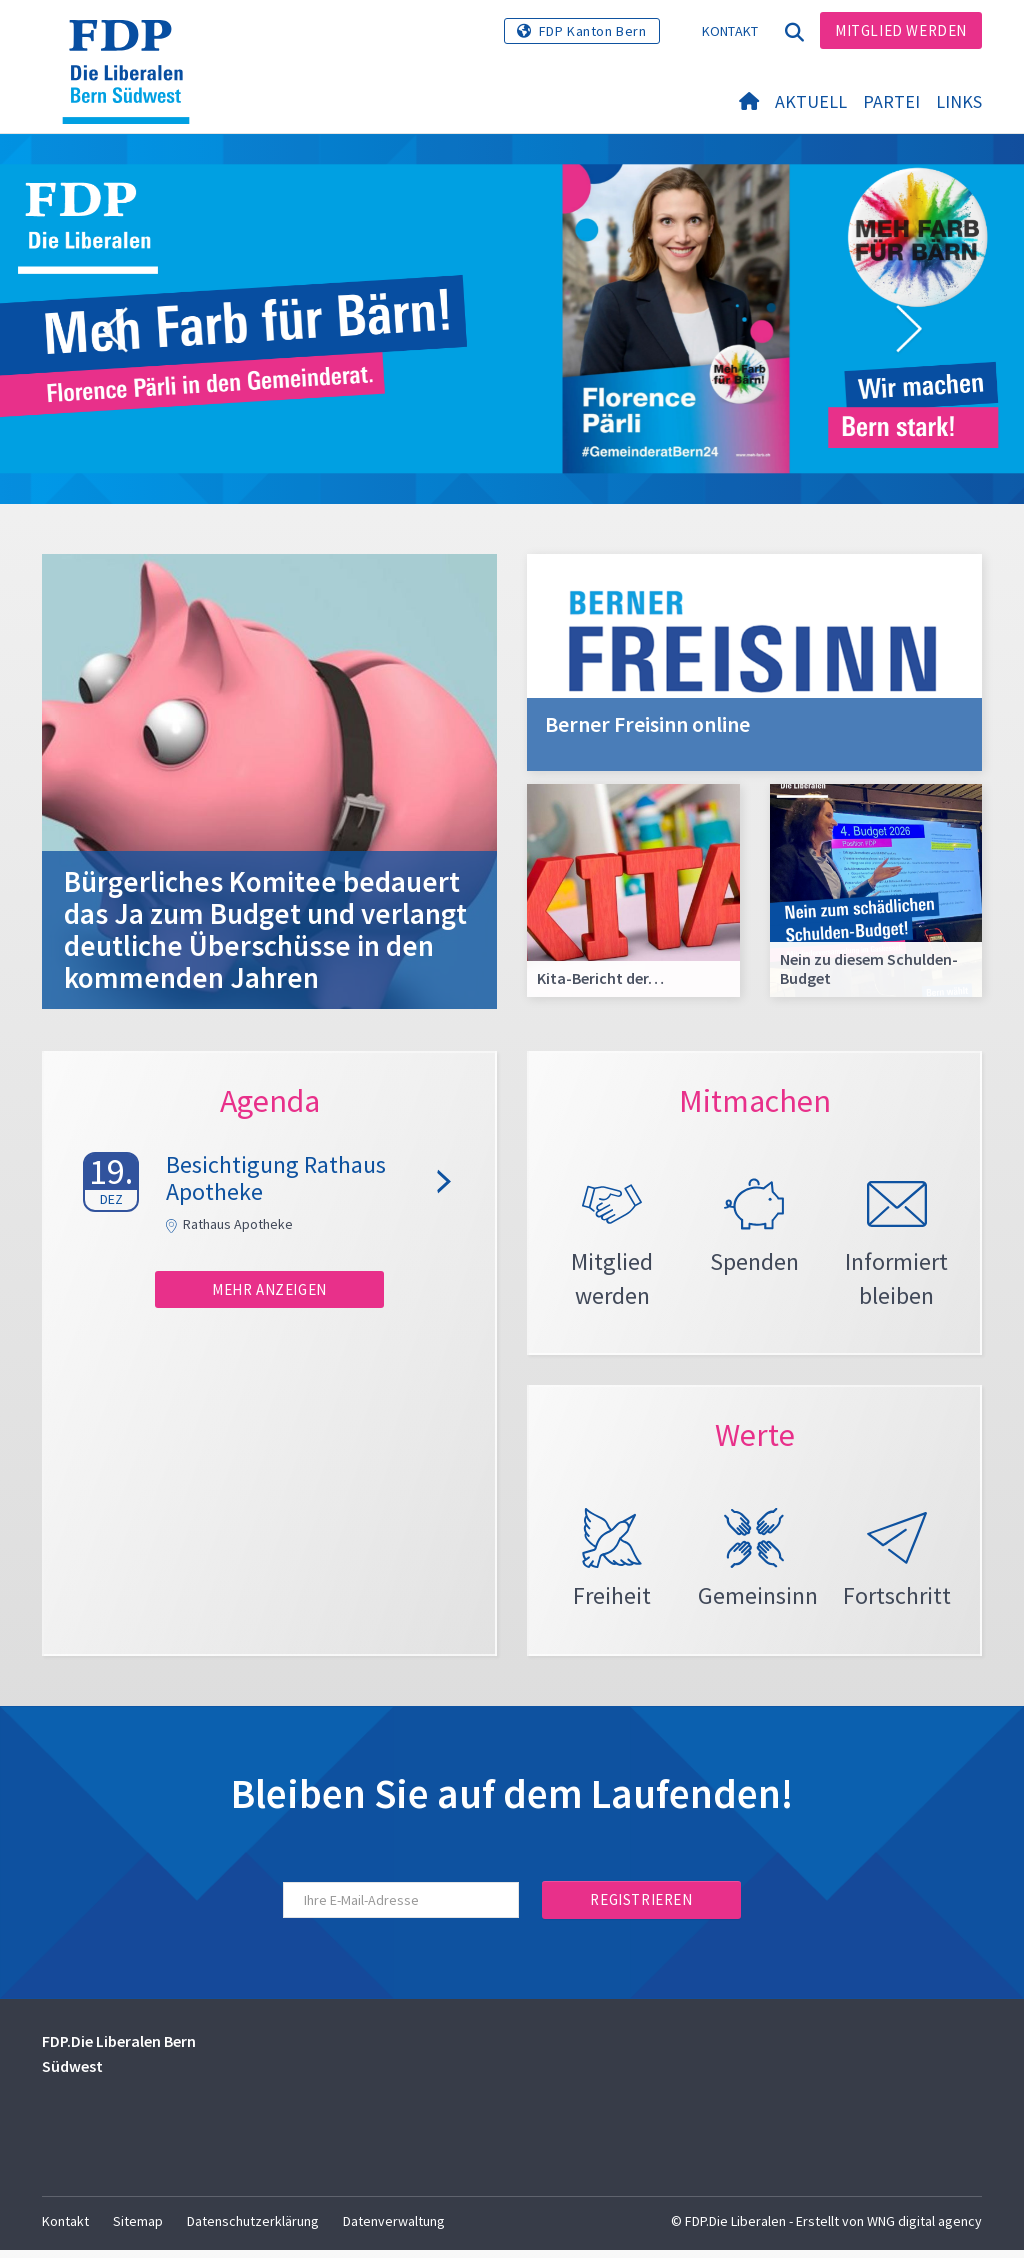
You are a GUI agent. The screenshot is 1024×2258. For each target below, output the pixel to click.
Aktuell (811, 101)
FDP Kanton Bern (593, 31)
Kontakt (730, 31)
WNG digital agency (924, 2229)
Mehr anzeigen (269, 1289)
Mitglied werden (901, 30)
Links (959, 101)
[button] (115, 330)
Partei (891, 101)
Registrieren (641, 1907)
